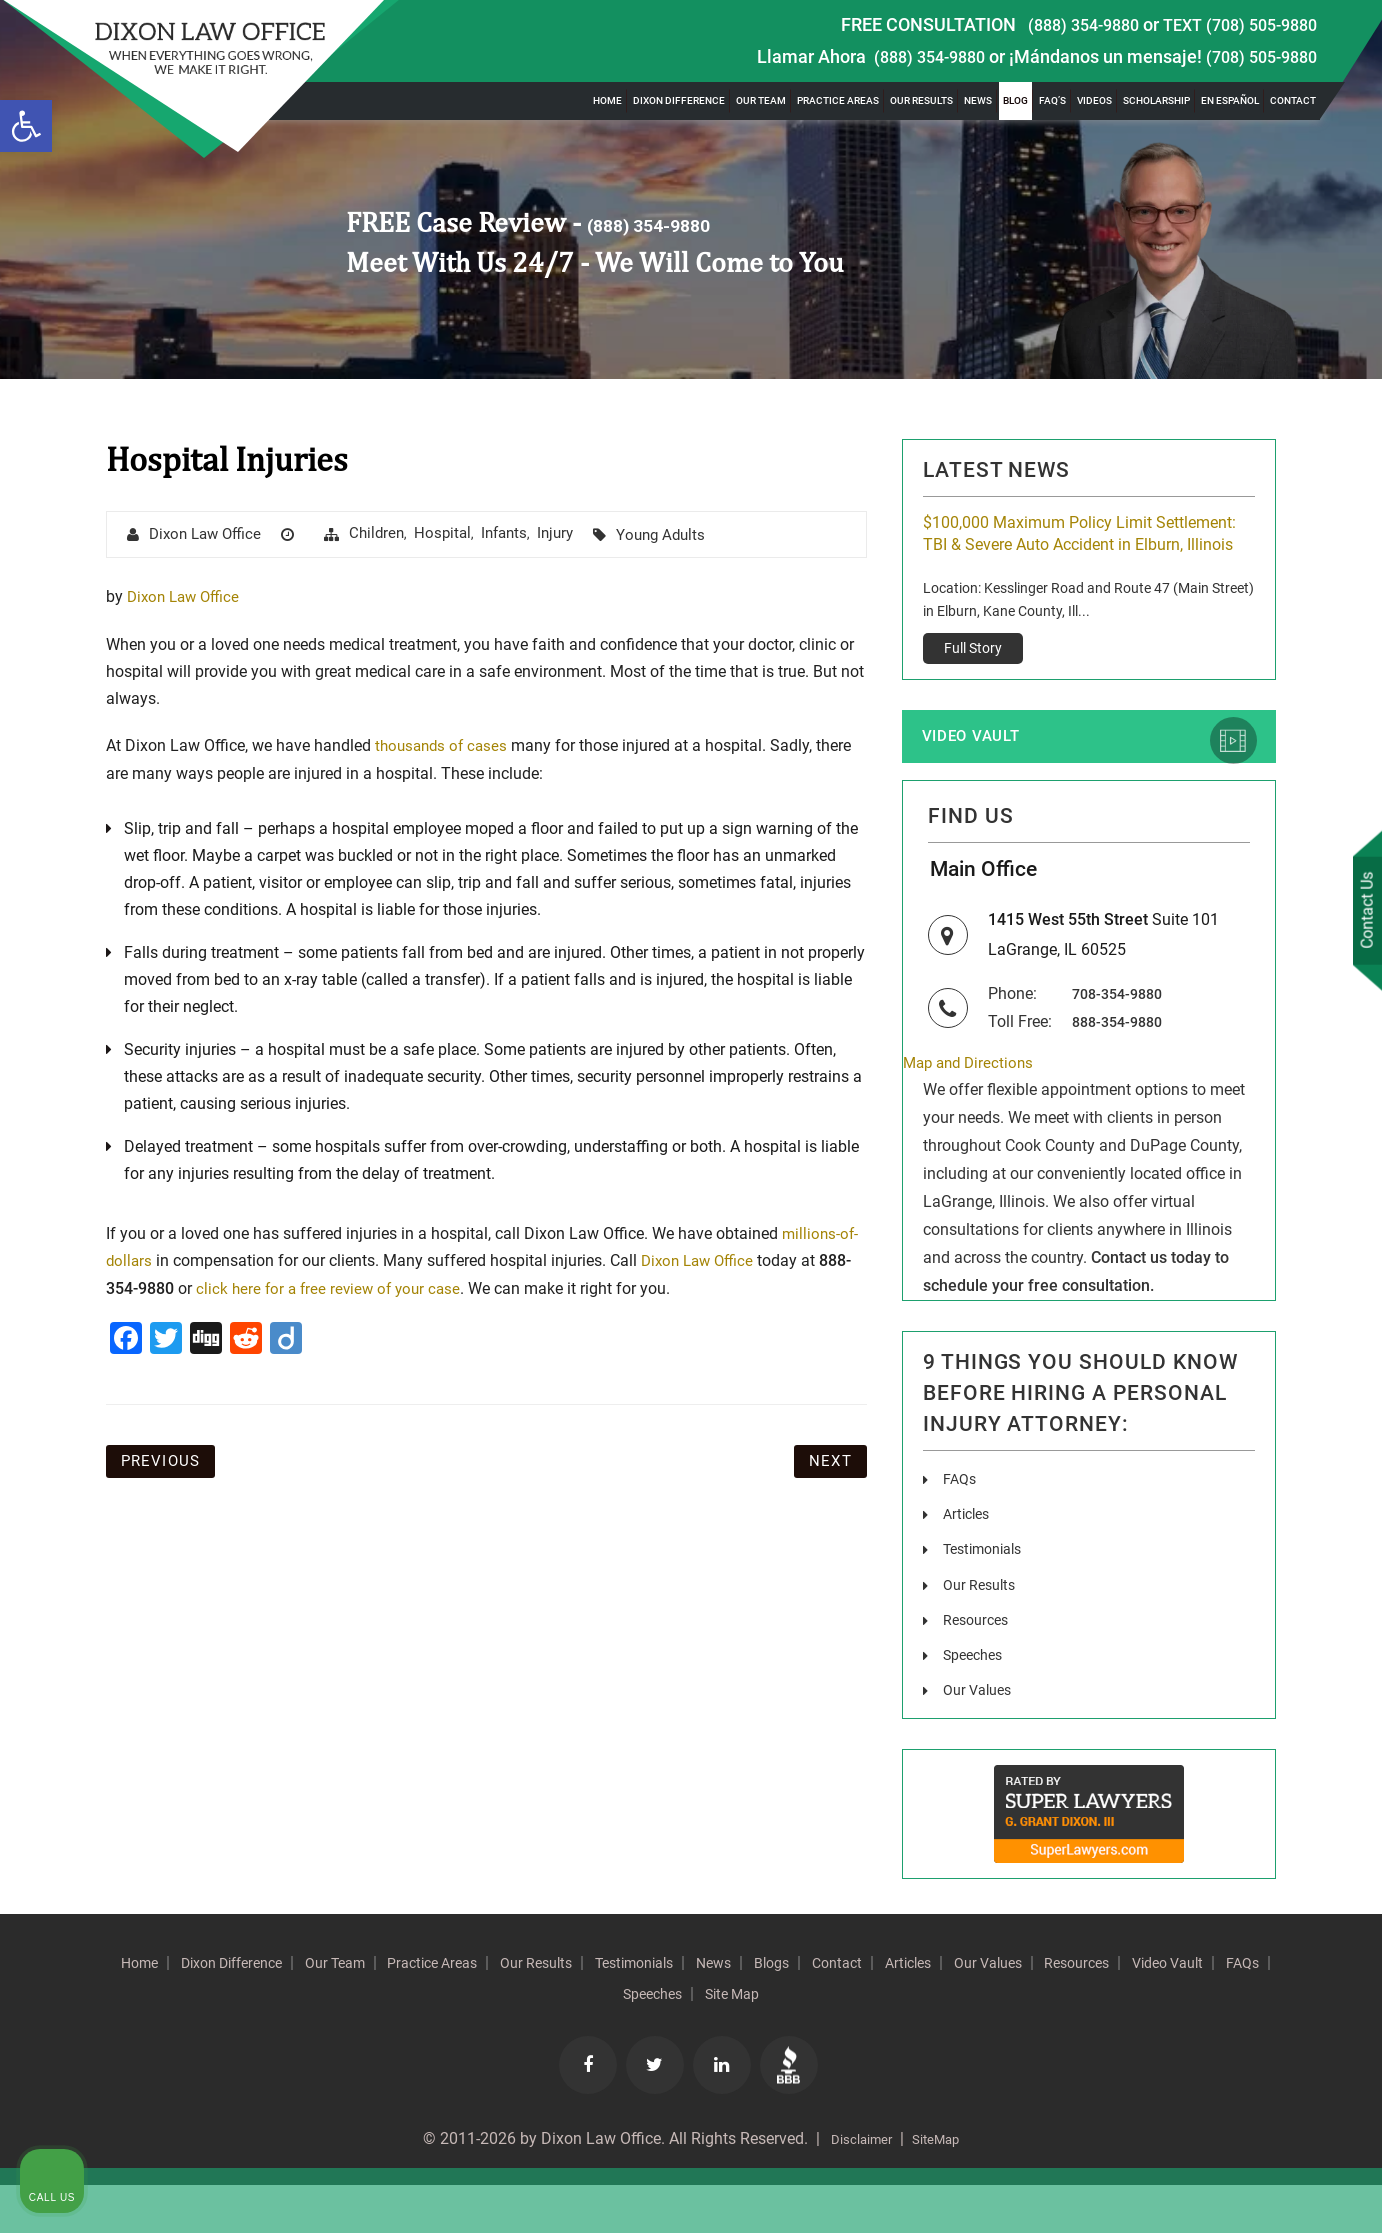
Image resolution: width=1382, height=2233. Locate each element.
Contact (1293, 100)
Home (607, 100)
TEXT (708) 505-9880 (1233, 24)
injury (575, 534)
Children (388, 534)
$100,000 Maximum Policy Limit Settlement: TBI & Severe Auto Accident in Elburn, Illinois (1080, 547)
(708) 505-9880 (1256, 56)
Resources (979, 1667)
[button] (26, 126)
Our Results (921, 100)
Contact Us (1361, 914)
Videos (1094, 100)
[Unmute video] (1028, 1594)
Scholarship (1156, 100)
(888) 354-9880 (1065, 24)
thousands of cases (444, 747)
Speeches (977, 1702)
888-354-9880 (1122, 1067)
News (978, 100)
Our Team (761, 100)
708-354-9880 (1122, 1039)
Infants (521, 534)
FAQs (961, 1527)
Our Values (981, 1737)
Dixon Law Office (210, 535)
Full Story (973, 675)
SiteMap (943, 2187)
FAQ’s (1052, 100)
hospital (456, 534)
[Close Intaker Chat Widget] (1316, 1594)
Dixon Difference (679, 100)
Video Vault (981, 766)
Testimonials (988, 1597)
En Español (1230, 100)
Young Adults (685, 535)
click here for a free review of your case (333, 1291)
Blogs (939, 2010)
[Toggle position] (1274, 1594)
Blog (1015, 100)
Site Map (890, 2042)
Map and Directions (972, 1110)
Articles (969, 1562)
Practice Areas (838, 100)
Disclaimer (854, 2187)
